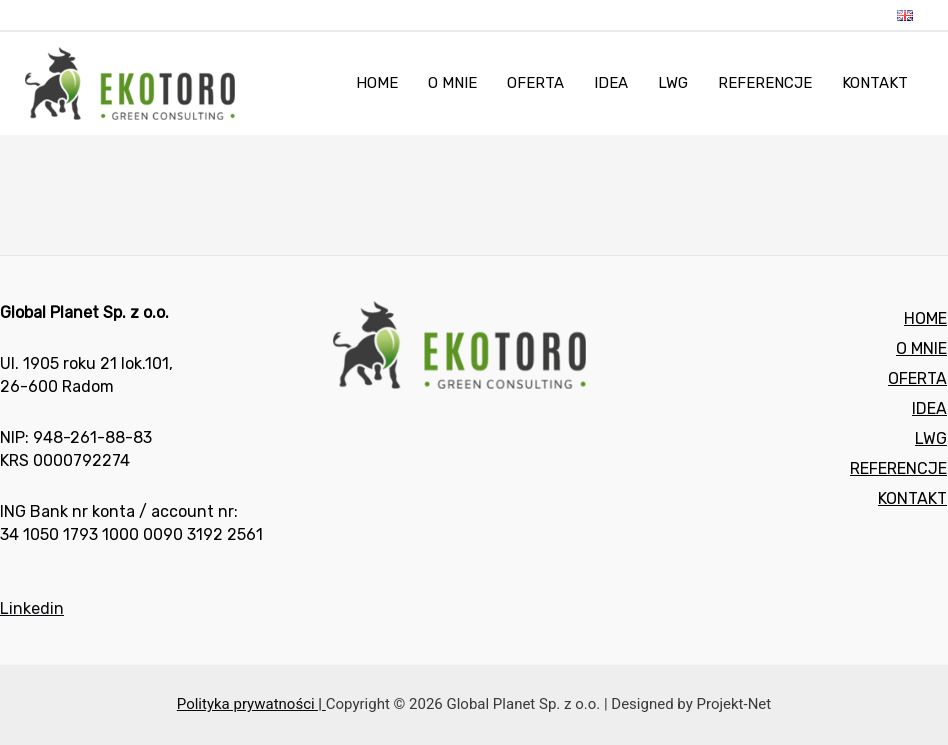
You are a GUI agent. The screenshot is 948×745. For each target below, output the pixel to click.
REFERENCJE (898, 468)
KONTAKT (912, 498)
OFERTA (917, 378)
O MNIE (921, 348)
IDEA (929, 408)
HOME (925, 318)
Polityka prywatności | (251, 704)
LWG (931, 438)
